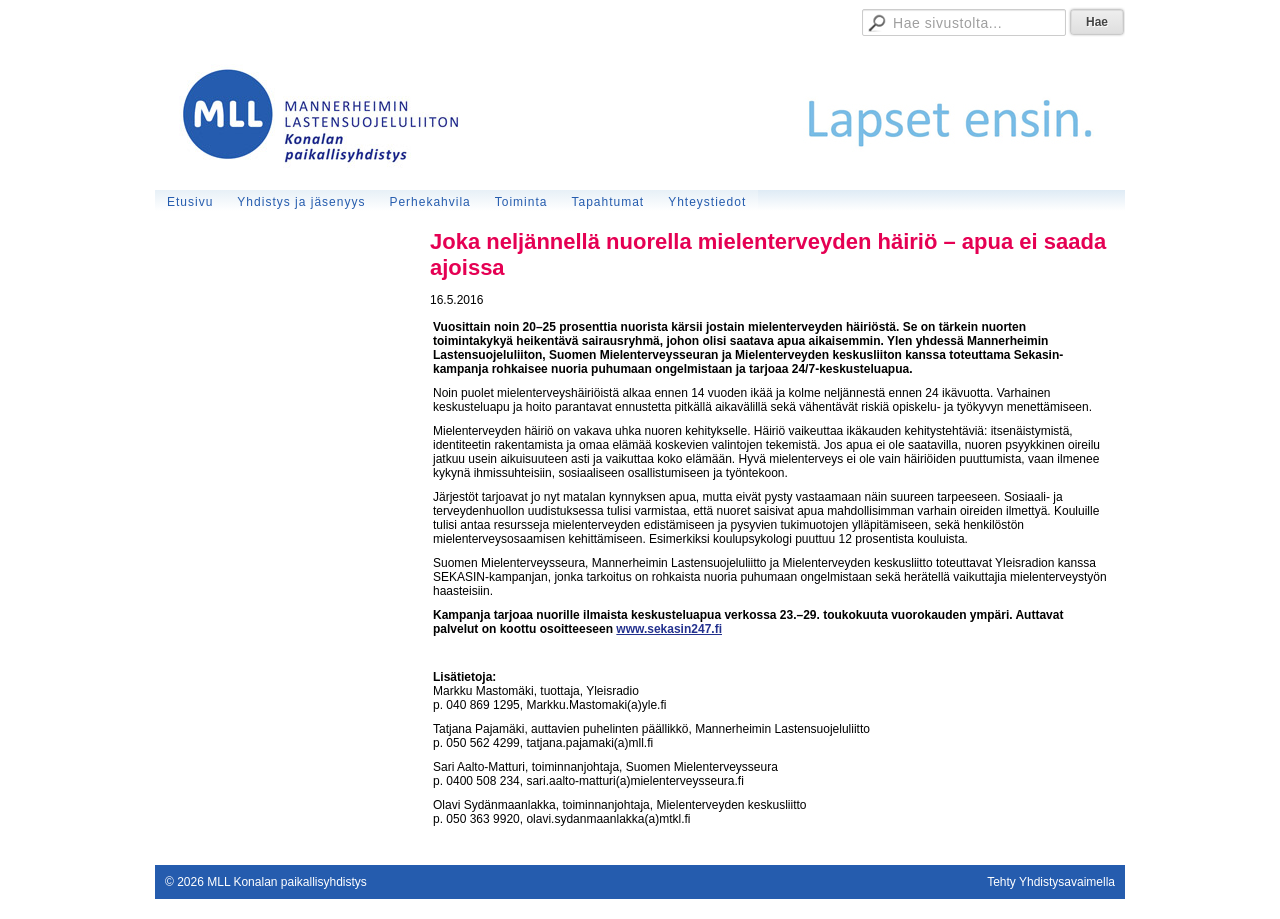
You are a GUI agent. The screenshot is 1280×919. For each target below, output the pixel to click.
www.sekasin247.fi (669, 629)
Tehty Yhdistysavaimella (1051, 882)
